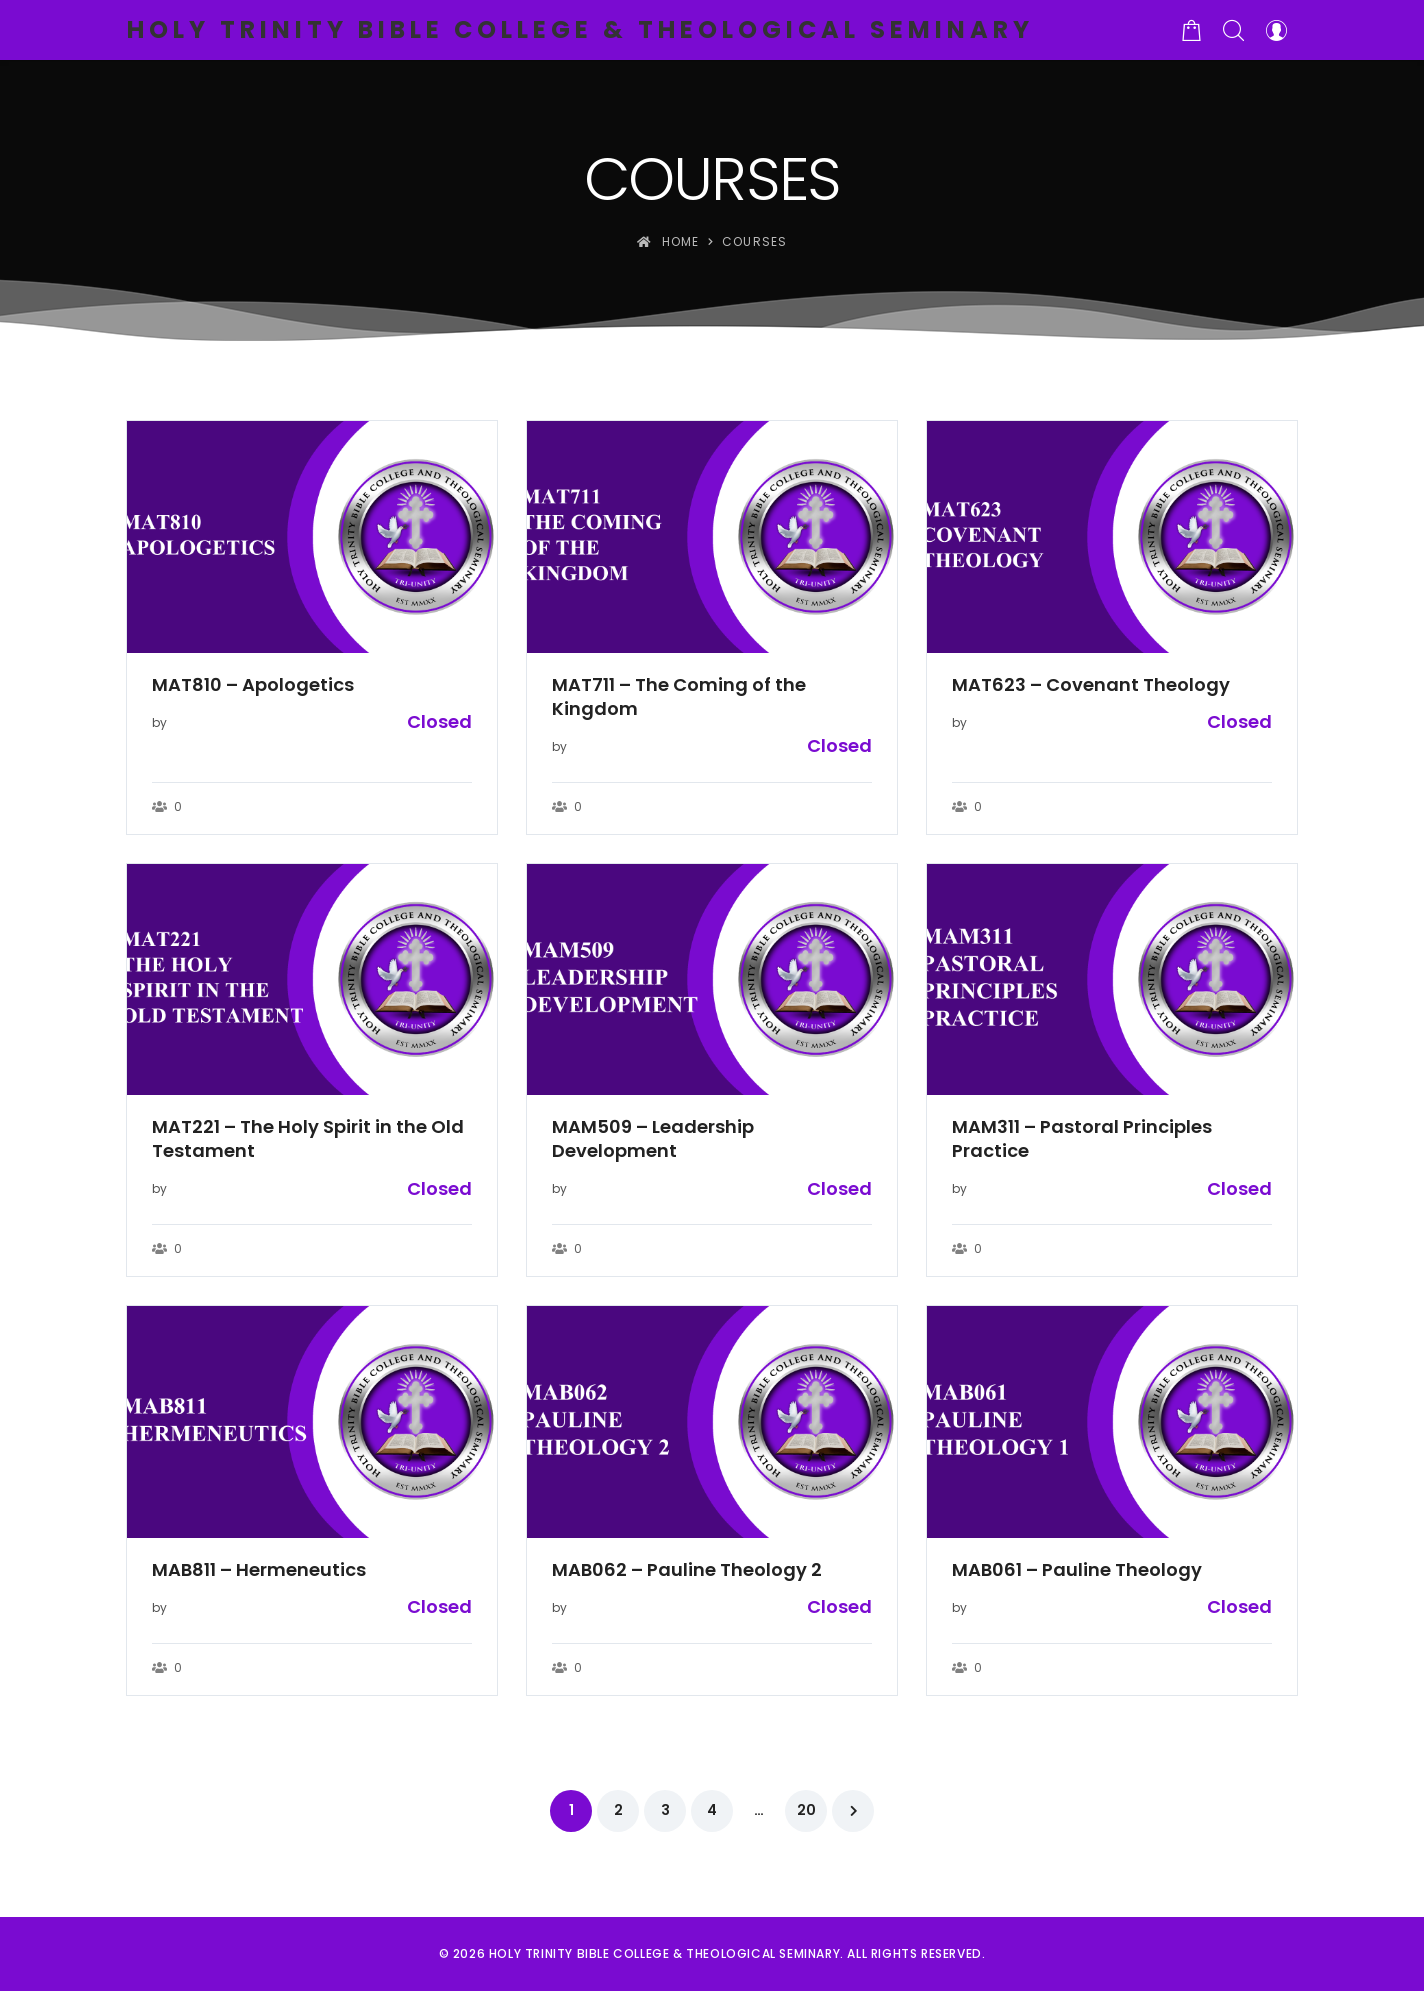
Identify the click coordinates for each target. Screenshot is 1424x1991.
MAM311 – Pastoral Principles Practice (1082, 1139)
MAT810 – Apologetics (253, 685)
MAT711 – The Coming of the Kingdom (679, 697)
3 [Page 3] (665, 1810)
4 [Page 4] (712, 1810)
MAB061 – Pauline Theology (1077, 1570)
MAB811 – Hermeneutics (259, 1570)
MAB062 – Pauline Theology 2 (687, 1570)
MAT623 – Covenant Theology (1091, 685)
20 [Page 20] (806, 1810)
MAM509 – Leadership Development (653, 1139)
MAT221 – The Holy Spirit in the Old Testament (308, 1139)
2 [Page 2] (618, 1810)
